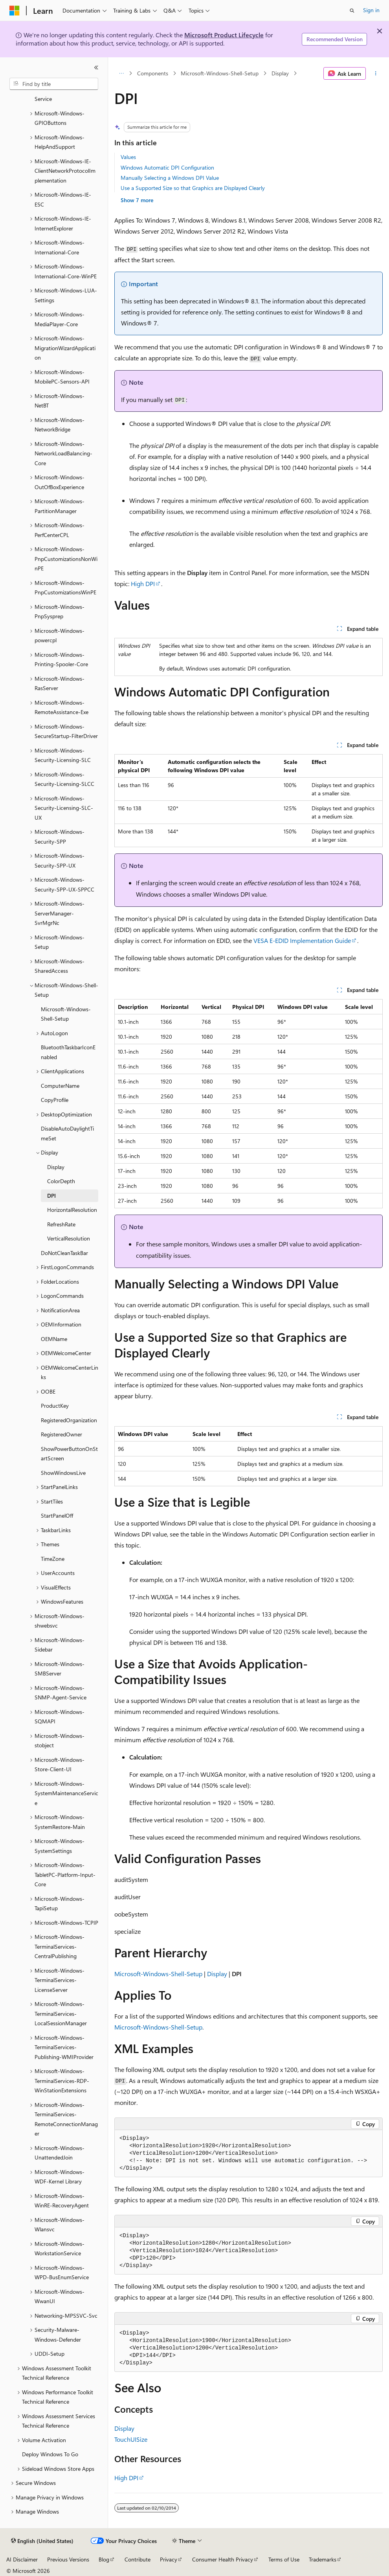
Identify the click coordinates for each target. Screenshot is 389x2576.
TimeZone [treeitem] (52, 1558)
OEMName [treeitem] (54, 1339)
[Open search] (352, 11)
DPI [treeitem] (51, 1195)
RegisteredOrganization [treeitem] (69, 1420)
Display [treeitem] (55, 1167)
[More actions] (376, 73)
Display (280, 73)
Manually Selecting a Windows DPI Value (170, 177)
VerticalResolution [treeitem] (68, 1238)
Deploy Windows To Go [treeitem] (50, 2454)
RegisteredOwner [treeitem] (61, 1434)
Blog (104, 2559)
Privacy (168, 2559)
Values (128, 157)
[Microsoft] (14, 10)
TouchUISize (130, 2439)
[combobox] (53, 84)
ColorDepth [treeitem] (61, 1181)
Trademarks (322, 2559)
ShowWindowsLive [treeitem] (63, 1472)
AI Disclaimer (22, 2559)
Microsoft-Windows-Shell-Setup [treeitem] (66, 1014)
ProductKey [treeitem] (55, 1405)
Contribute (137, 2559)
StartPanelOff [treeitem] (57, 1515)
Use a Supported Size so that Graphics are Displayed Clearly (193, 188)
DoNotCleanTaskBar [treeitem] (64, 1253)
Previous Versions (68, 2559)
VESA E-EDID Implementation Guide (302, 940)
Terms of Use (283, 2559)
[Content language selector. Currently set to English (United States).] (42, 2541)
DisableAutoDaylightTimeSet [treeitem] (67, 1133)
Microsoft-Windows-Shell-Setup (220, 73)
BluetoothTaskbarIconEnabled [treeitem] (68, 1052)
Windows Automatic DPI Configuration (167, 167)
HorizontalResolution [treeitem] (72, 1209)
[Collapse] (96, 67)
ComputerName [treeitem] (60, 1085)
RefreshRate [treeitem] (61, 1224)
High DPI (143, 583)
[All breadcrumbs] (121, 73)
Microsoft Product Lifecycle (224, 35)
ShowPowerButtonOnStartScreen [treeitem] (69, 1453)
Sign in (371, 10)
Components (152, 73)
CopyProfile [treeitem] (54, 1099)
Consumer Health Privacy (222, 2559)
